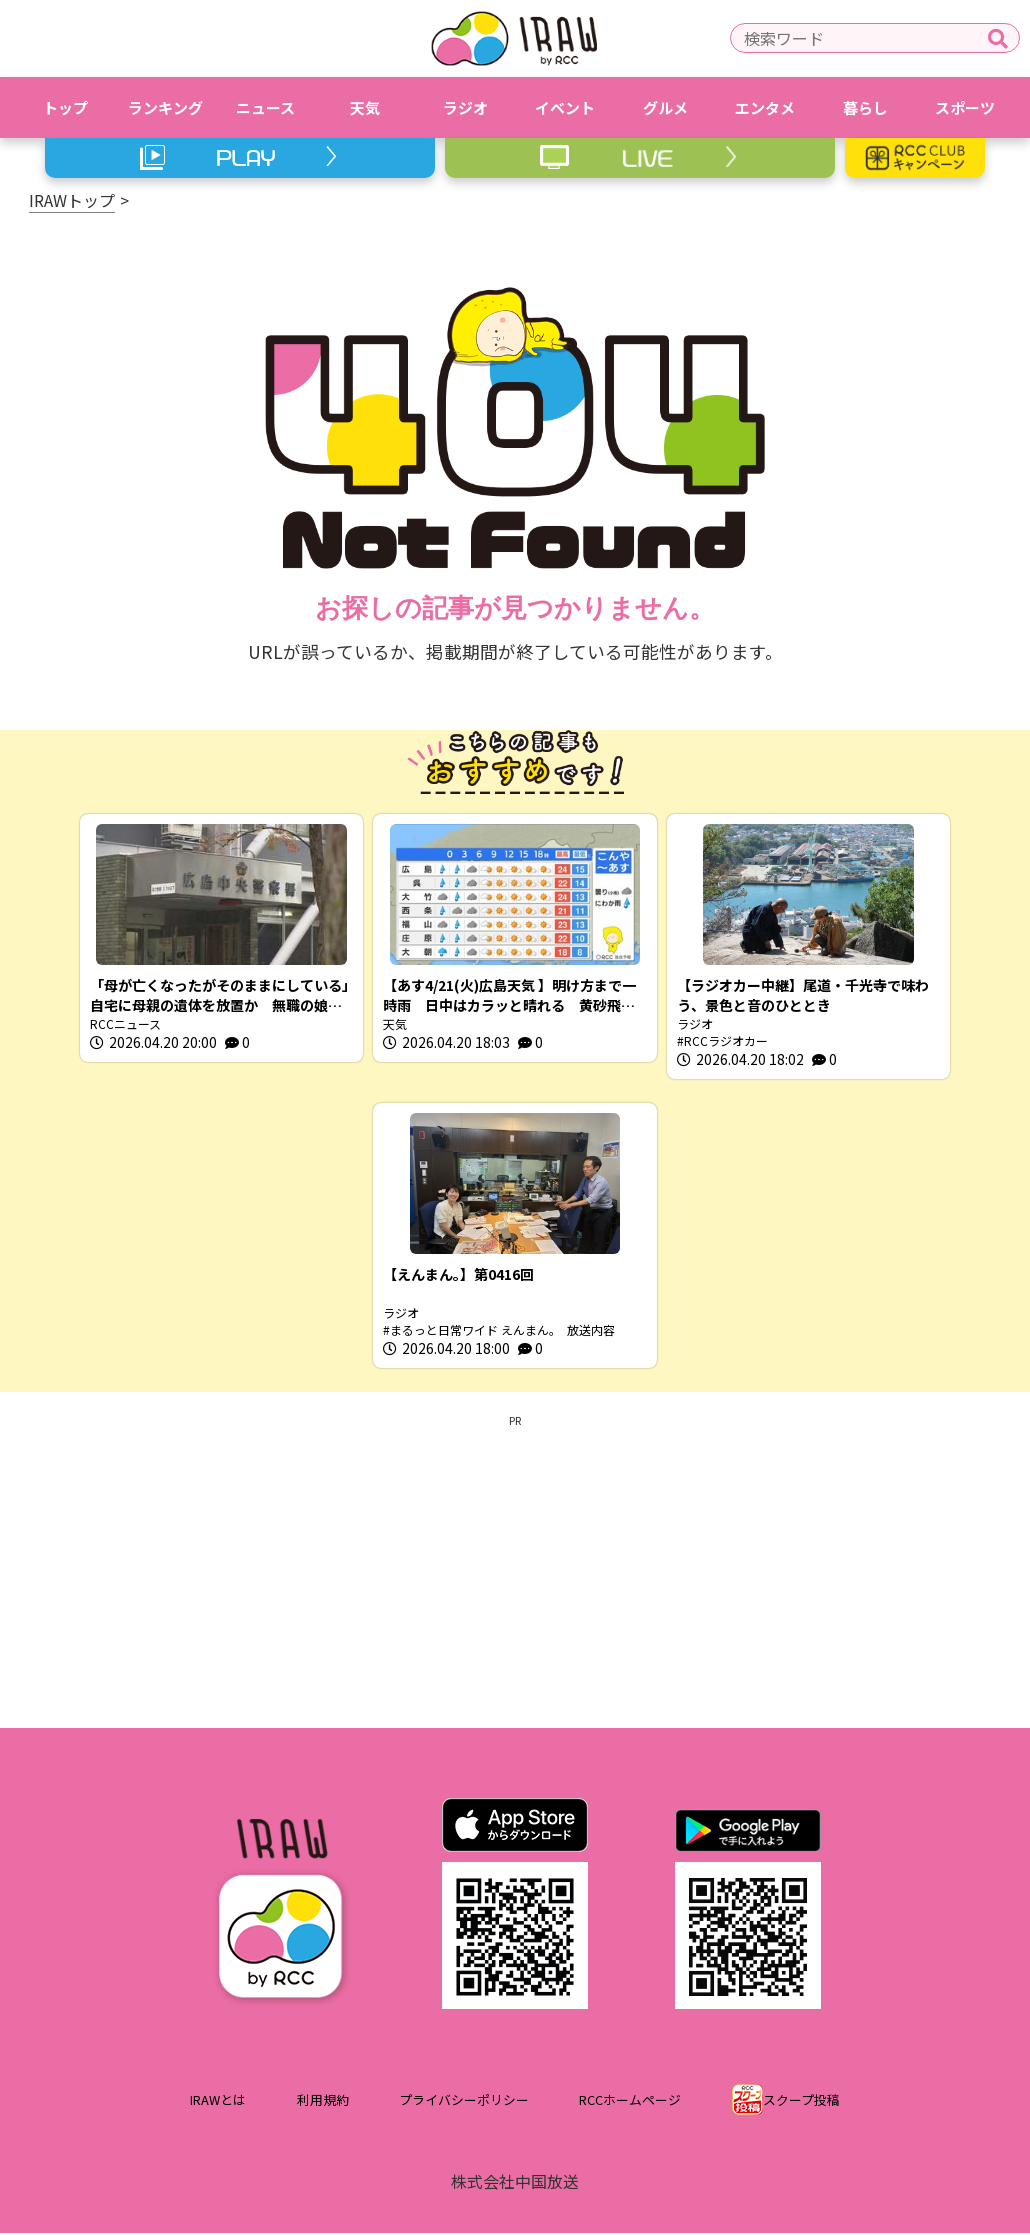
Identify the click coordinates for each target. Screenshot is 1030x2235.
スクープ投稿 (801, 2101)
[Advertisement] (515, 1570)
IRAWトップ (72, 200)
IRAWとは (218, 2101)
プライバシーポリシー (464, 2101)
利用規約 (323, 2101)
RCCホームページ (630, 2101)
